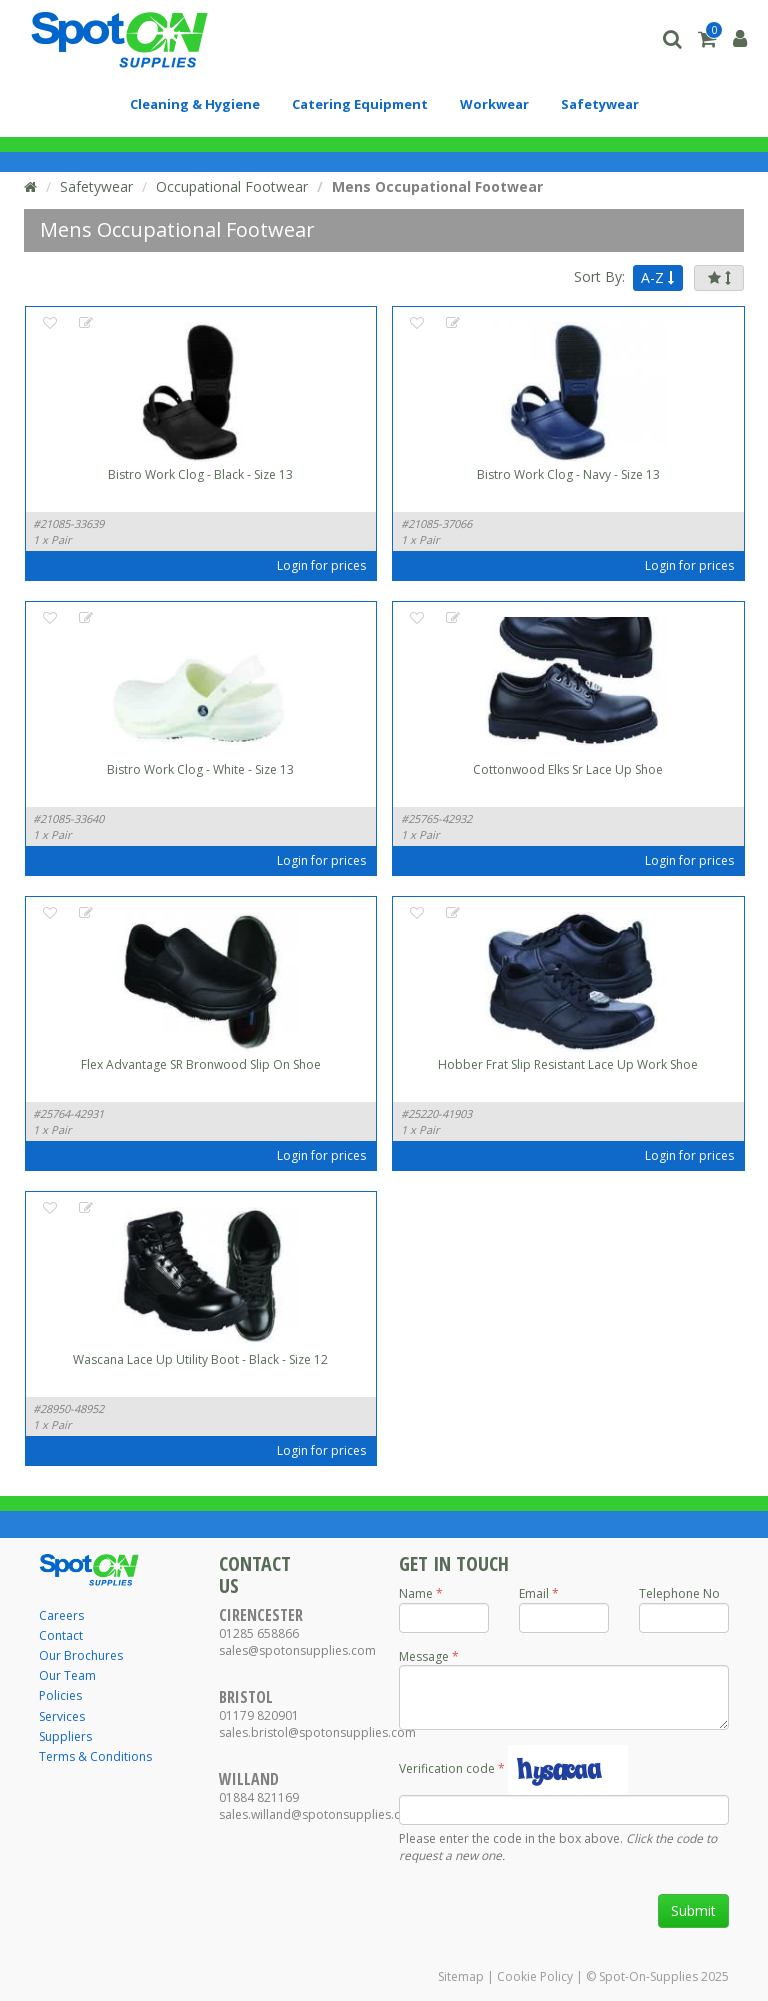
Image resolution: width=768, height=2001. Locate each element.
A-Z (657, 277)
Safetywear (96, 186)
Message (424, 1656)
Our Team (67, 1675)
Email (534, 1593)
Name (416, 1593)
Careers (61, 1615)
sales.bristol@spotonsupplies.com (317, 1732)
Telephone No (679, 1593)
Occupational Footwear (232, 186)
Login (292, 565)
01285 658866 (259, 1633)
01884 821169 (259, 1797)
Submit (693, 1910)
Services (62, 1716)
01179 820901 (259, 1715)
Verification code (447, 1768)
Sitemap (461, 1976)
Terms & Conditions (95, 1756)
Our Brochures (81, 1655)
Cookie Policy (535, 1976)
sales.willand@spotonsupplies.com (319, 1814)
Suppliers (65, 1736)
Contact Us (255, 1574)
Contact (61, 1635)
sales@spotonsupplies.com (297, 1650)
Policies (60, 1695)
